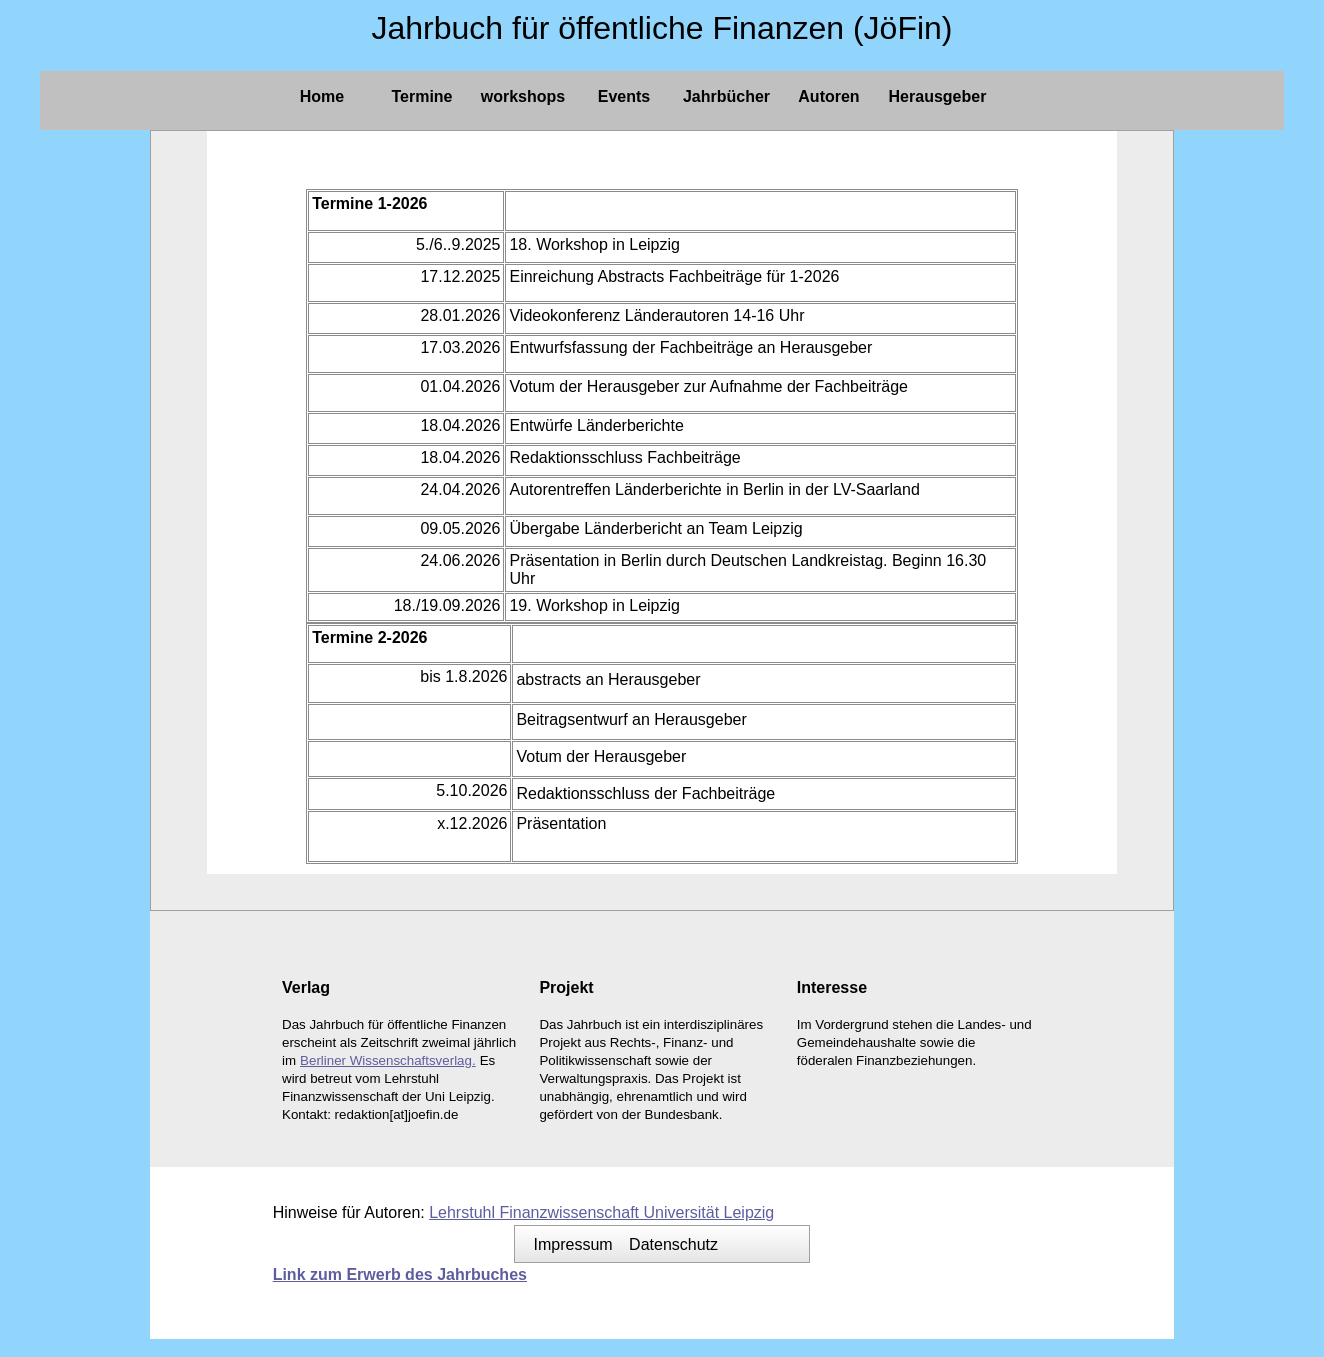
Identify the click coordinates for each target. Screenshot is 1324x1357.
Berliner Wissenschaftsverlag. (388, 1060)
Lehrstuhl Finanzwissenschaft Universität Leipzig (601, 1212)
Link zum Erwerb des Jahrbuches (400, 1274)
